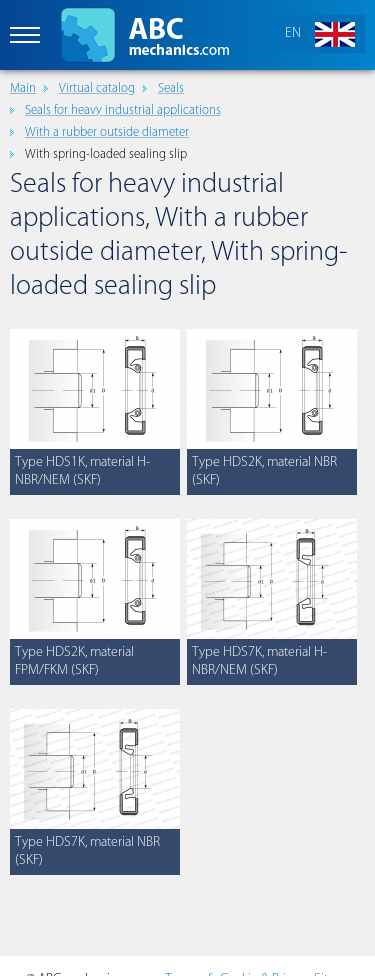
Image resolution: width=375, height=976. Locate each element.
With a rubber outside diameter (107, 132)
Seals (171, 88)
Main (23, 88)
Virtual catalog (97, 88)
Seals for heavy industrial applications (123, 110)
